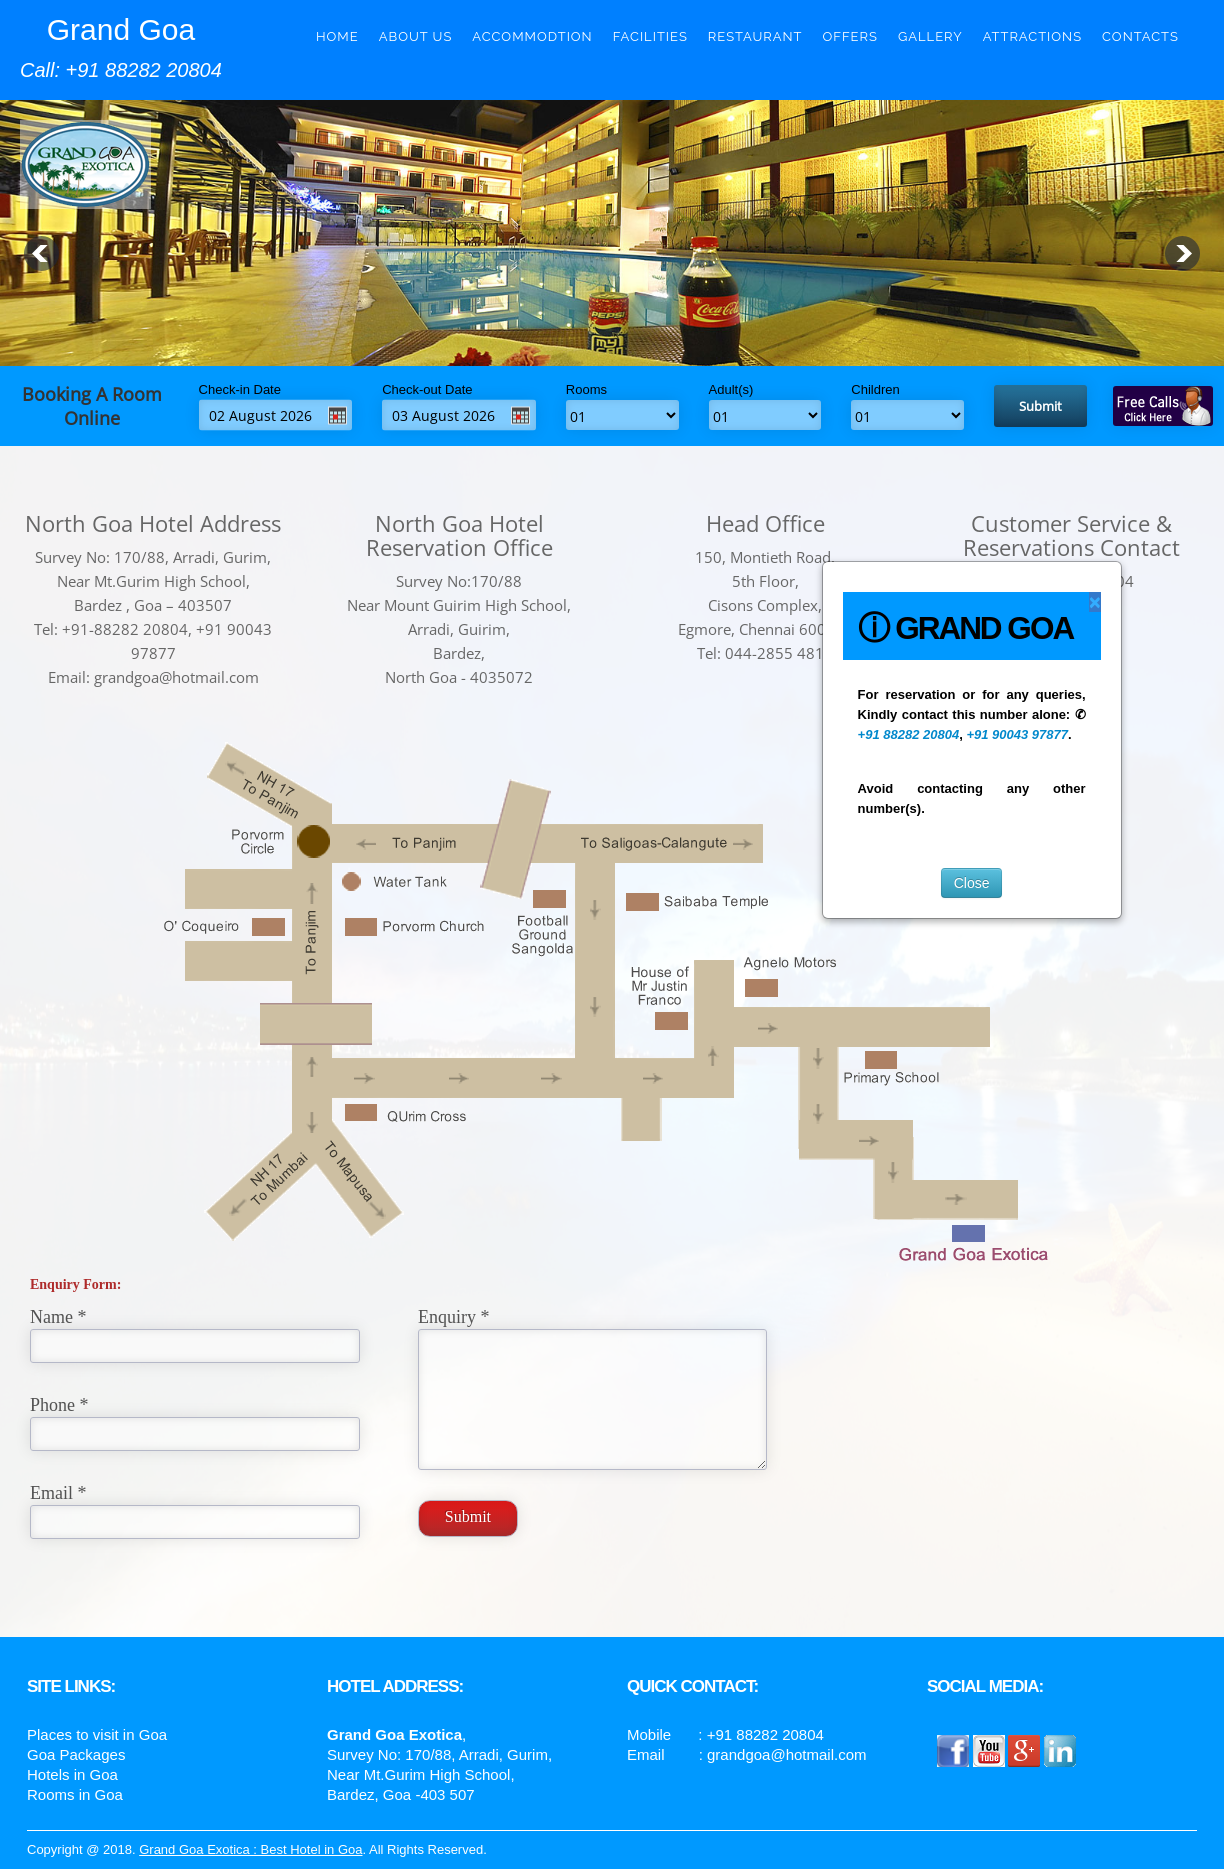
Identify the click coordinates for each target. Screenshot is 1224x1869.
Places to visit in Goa (97, 1734)
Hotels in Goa (72, 1774)
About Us (416, 36)
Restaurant (755, 36)
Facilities (650, 36)
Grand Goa (121, 29)
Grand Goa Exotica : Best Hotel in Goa (250, 1849)
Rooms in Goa (75, 1794)
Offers (850, 36)
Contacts (1140, 36)
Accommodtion (532, 36)
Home (337, 36)
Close (972, 883)
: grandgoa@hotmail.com (783, 1754)
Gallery (930, 36)
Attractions (1032, 36)
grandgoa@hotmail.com (176, 677)
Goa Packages (76, 1754)
